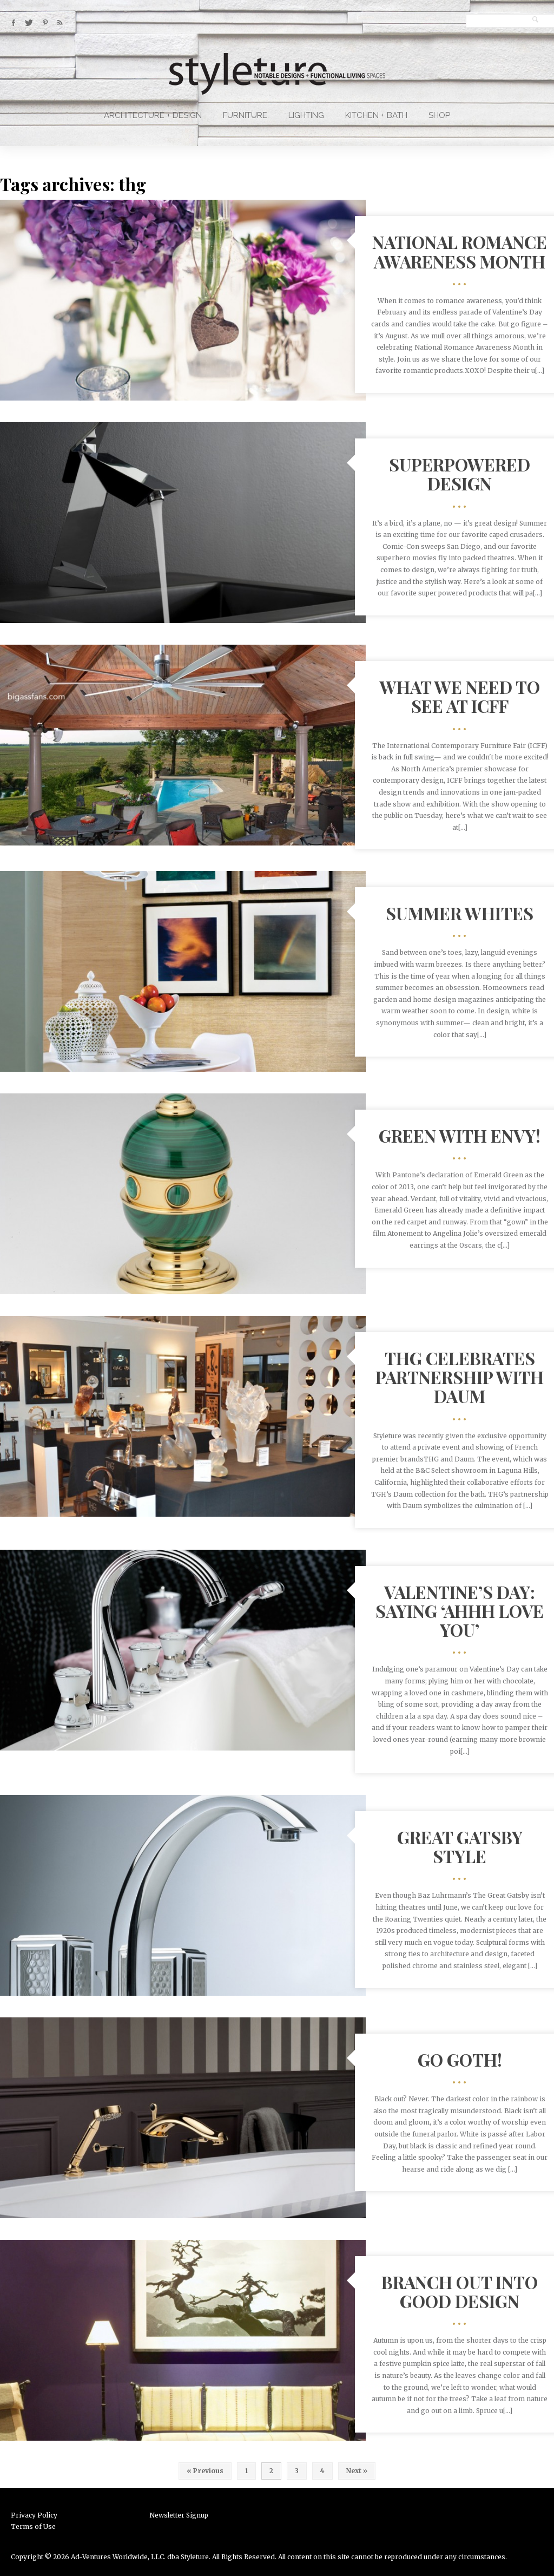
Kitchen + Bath (376, 115)
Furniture (245, 115)
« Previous (205, 2471)
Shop (439, 115)
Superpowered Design (459, 474)
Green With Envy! (459, 1135)
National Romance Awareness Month (459, 251)
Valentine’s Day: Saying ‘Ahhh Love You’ (459, 1610)
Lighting (306, 115)
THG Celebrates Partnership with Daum (459, 1376)
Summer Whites (459, 913)
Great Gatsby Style (460, 1846)
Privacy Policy (34, 2515)
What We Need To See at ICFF (460, 696)
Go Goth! (460, 2059)
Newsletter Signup (178, 2515)
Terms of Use (33, 2526)
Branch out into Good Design (459, 2291)
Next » (356, 2471)
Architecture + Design (153, 115)
